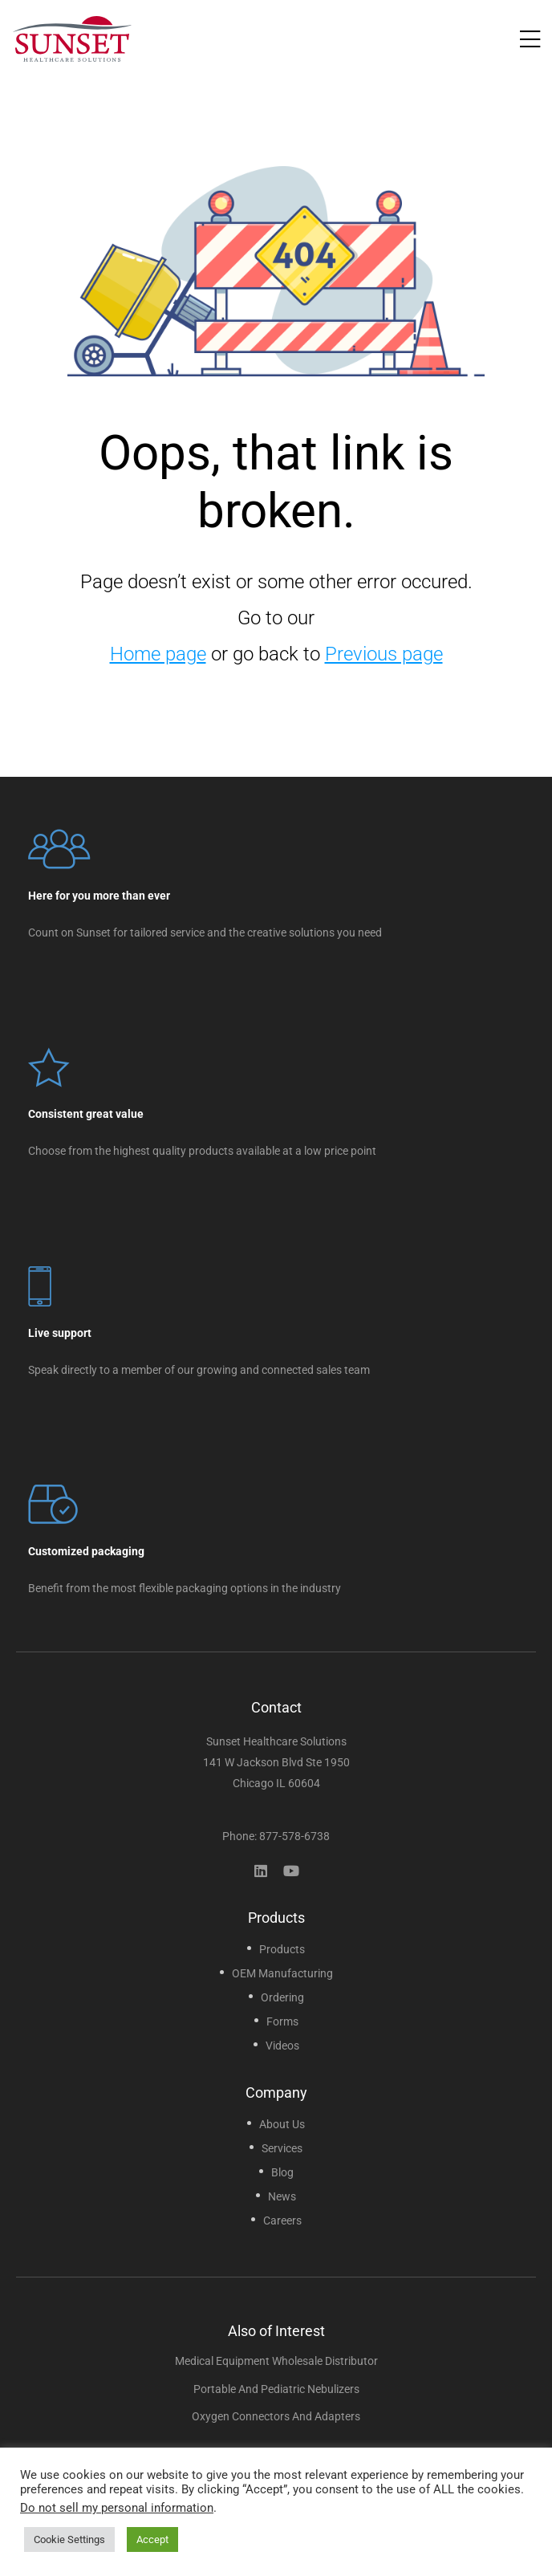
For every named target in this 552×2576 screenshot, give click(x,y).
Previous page (384, 654)
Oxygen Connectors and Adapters (276, 2416)
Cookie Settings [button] (69, 2539)
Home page (158, 654)
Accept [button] (152, 2539)
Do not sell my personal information (116, 2508)
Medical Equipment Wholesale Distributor (276, 2361)
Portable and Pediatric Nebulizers (276, 2389)
